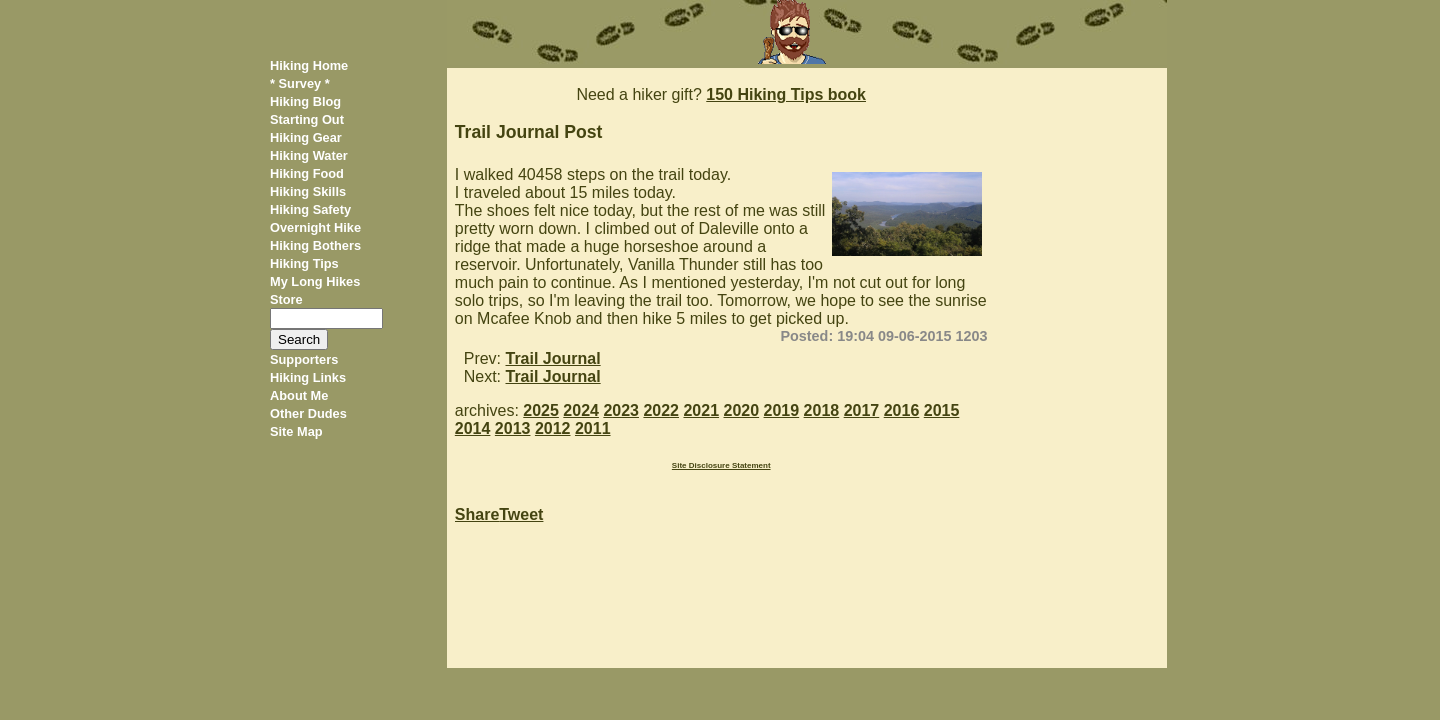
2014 (473, 428)
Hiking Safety (310, 209)
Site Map (296, 431)
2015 (942, 410)
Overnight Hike (315, 227)
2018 (822, 410)
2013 (513, 428)
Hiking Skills (308, 191)
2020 (742, 410)
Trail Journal (553, 358)
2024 (581, 410)
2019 (782, 410)
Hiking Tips (304, 263)
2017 (862, 410)
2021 (701, 410)
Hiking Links (308, 377)
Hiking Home (309, 65)
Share (477, 514)
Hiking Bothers (315, 245)
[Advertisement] (1084, 368)
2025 (541, 410)
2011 (593, 428)
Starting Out (307, 119)
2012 (553, 428)
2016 (902, 410)
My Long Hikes (315, 281)
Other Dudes (308, 413)
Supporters (304, 359)
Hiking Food (307, 173)
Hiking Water (309, 155)
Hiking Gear (306, 137)
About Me (299, 395)
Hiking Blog (305, 101)
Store (286, 299)
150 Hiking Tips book (786, 94)
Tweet (521, 514)
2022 (661, 410)
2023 (621, 410)
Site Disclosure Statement (721, 465)
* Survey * (300, 83)
